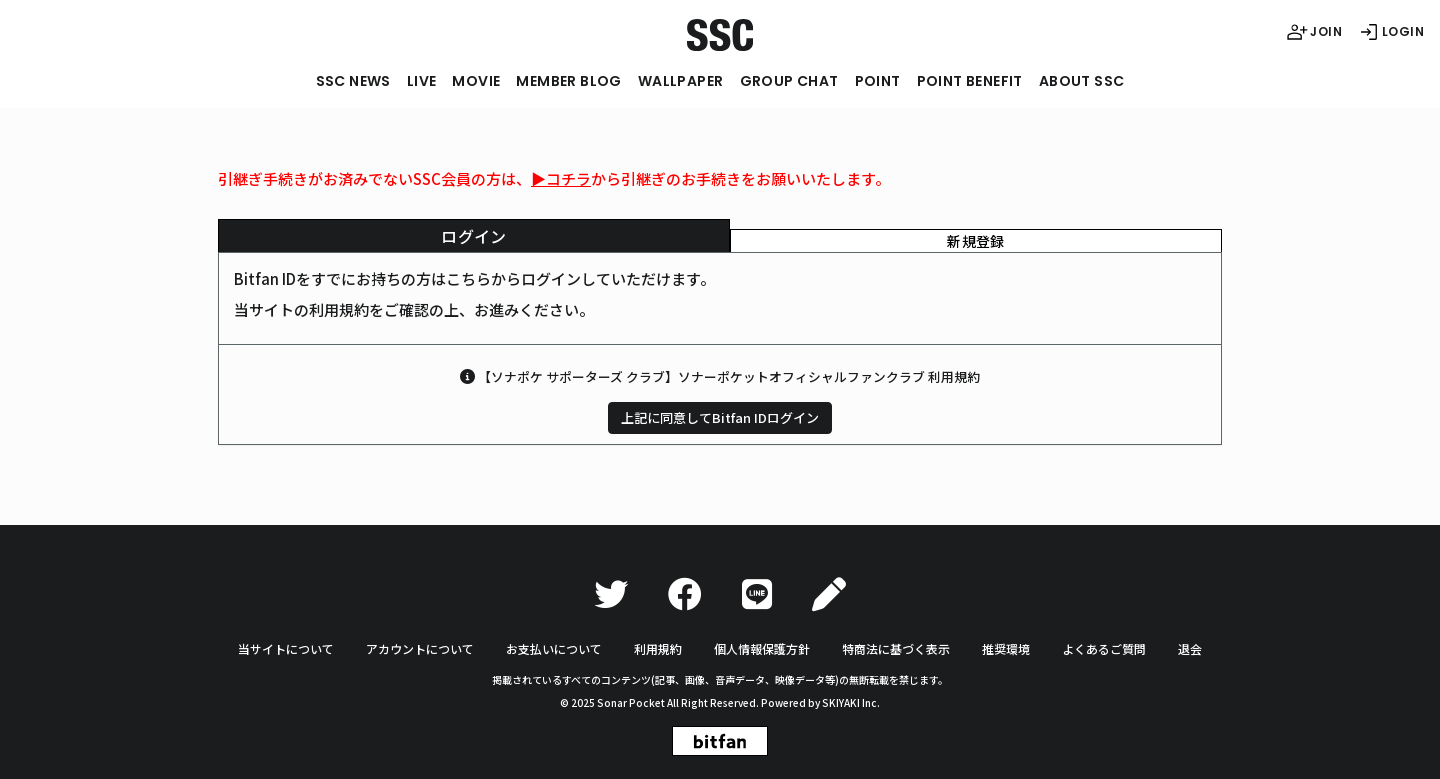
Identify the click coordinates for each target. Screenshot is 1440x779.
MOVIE (476, 81)
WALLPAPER (681, 81)
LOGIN (1391, 32)
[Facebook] (685, 594)
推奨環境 (1006, 648)
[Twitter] (611, 594)
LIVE (422, 81)
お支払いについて (554, 648)
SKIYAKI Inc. (851, 702)
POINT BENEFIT (970, 81)
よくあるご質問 (1104, 648)
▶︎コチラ (561, 178)
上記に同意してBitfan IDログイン (720, 417)
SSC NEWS (353, 81)
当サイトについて (286, 648)
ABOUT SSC (1082, 81)
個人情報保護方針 (762, 648)
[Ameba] (829, 594)
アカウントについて (420, 648)
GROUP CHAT (789, 81)
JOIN (1314, 32)
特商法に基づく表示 (896, 648)
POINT (878, 81)
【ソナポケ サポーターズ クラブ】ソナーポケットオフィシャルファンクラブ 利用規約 (729, 376)
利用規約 (658, 648)
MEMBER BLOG (568, 81)
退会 (1190, 648)
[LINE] (757, 594)
